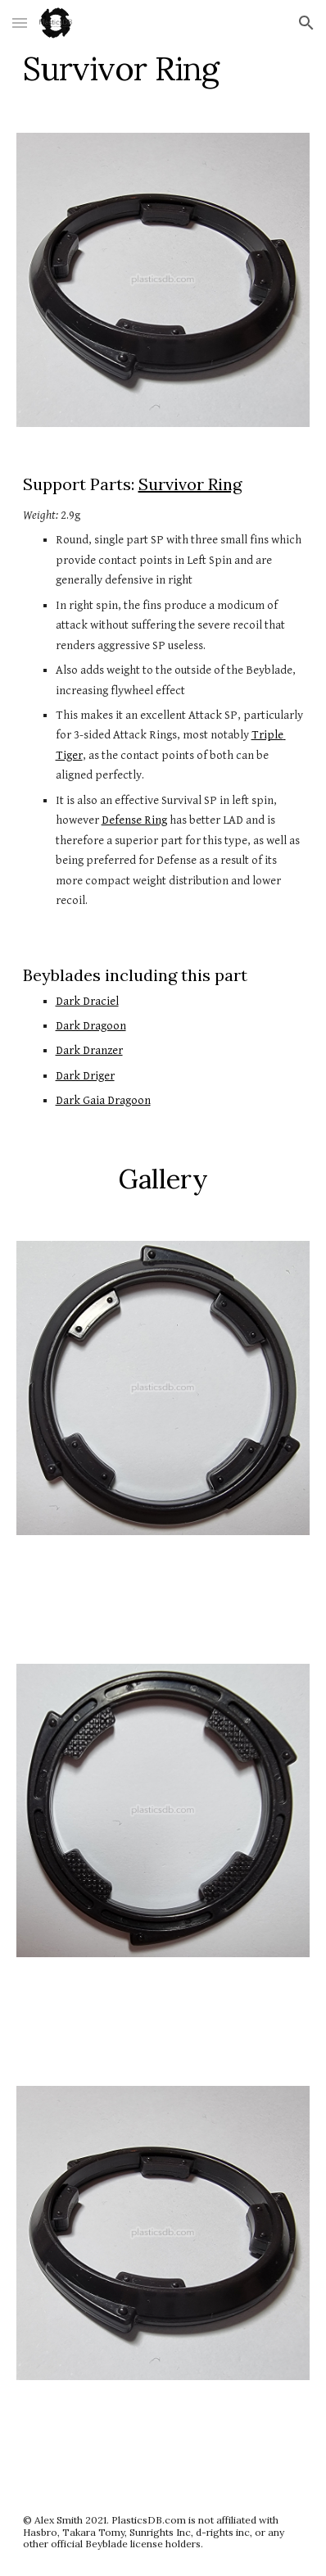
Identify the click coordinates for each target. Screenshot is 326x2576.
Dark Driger (85, 1076)
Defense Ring (134, 820)
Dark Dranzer (89, 1050)
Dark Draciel (87, 1001)
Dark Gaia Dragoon (103, 1100)
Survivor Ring (190, 484)
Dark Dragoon (91, 1026)
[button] (19, 22)
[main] (163, 68)
